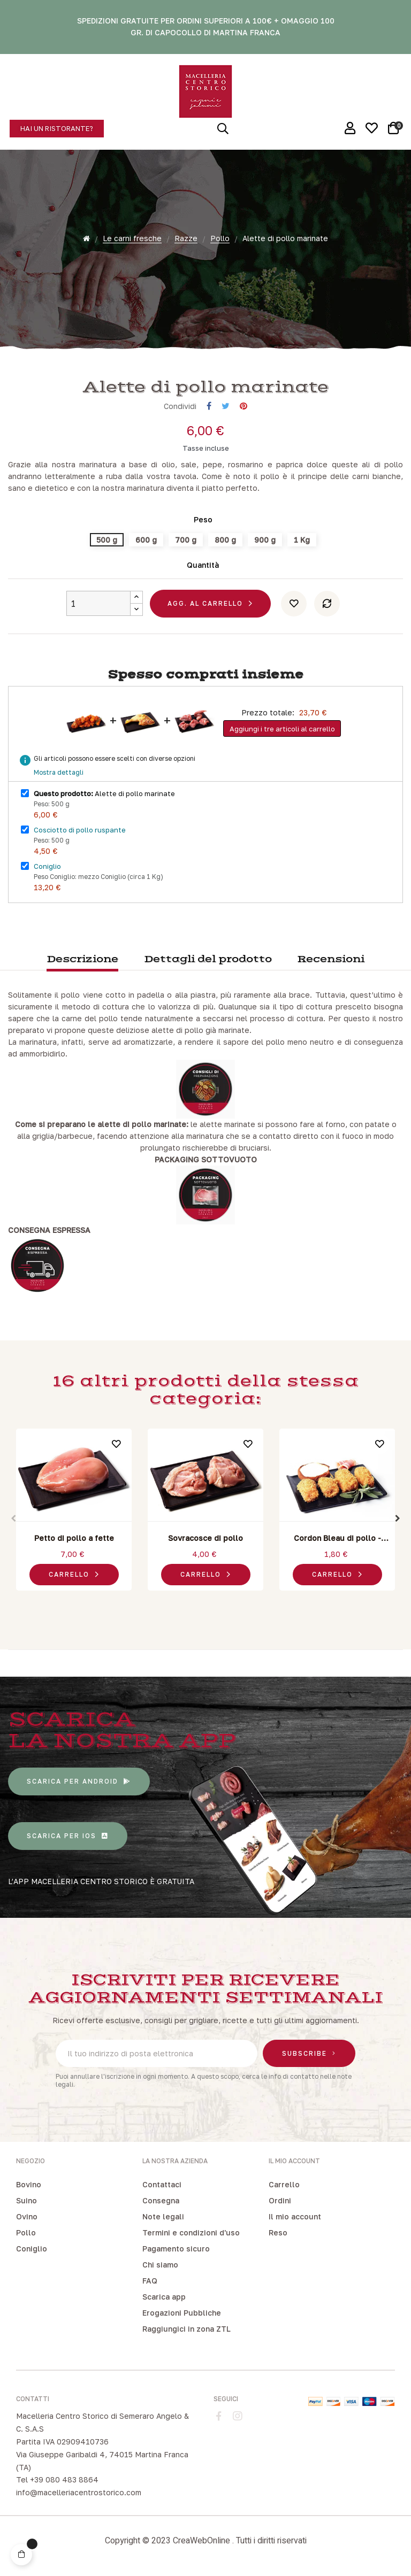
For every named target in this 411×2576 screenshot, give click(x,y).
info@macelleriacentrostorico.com (78, 2492)
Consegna (160, 2200)
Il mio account (295, 2216)
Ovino (26, 2216)
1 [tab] (178, 1603)
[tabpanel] (74, 1512)
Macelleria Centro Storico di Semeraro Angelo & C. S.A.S (102, 2422)
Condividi (209, 406)
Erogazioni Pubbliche (181, 2312)
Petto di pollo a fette (74, 1537)
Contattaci (161, 2184)
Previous (13, 1518)
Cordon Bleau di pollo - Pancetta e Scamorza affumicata (337, 1538)
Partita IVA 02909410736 (62, 2441)
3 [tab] (200, 1603)
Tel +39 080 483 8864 (57, 2479)
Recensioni (330, 959)
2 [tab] (189, 1603)
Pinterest (243, 406)
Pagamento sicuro (176, 2248)
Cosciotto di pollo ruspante (80, 830)
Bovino (28, 2184)
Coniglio (47, 866)
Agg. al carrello (205, 603)
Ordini (280, 2200)
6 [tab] (232, 1603)
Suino (26, 2200)
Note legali (163, 2216)
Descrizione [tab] (82, 959)
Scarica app (164, 2296)
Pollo (26, 2232)
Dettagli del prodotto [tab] (208, 959)
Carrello (284, 2184)
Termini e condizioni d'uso (191, 2232)
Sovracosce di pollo (205, 1537)
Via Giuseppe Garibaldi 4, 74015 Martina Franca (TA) (102, 2461)
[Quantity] (98, 603)
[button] (56, 128)
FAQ (149, 2280)
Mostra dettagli (58, 772)
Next (397, 1518)
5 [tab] (221, 1603)
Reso (278, 2232)
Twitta (226, 406)
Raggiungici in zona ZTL (186, 2328)
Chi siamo (160, 2264)
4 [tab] (211, 1603)
